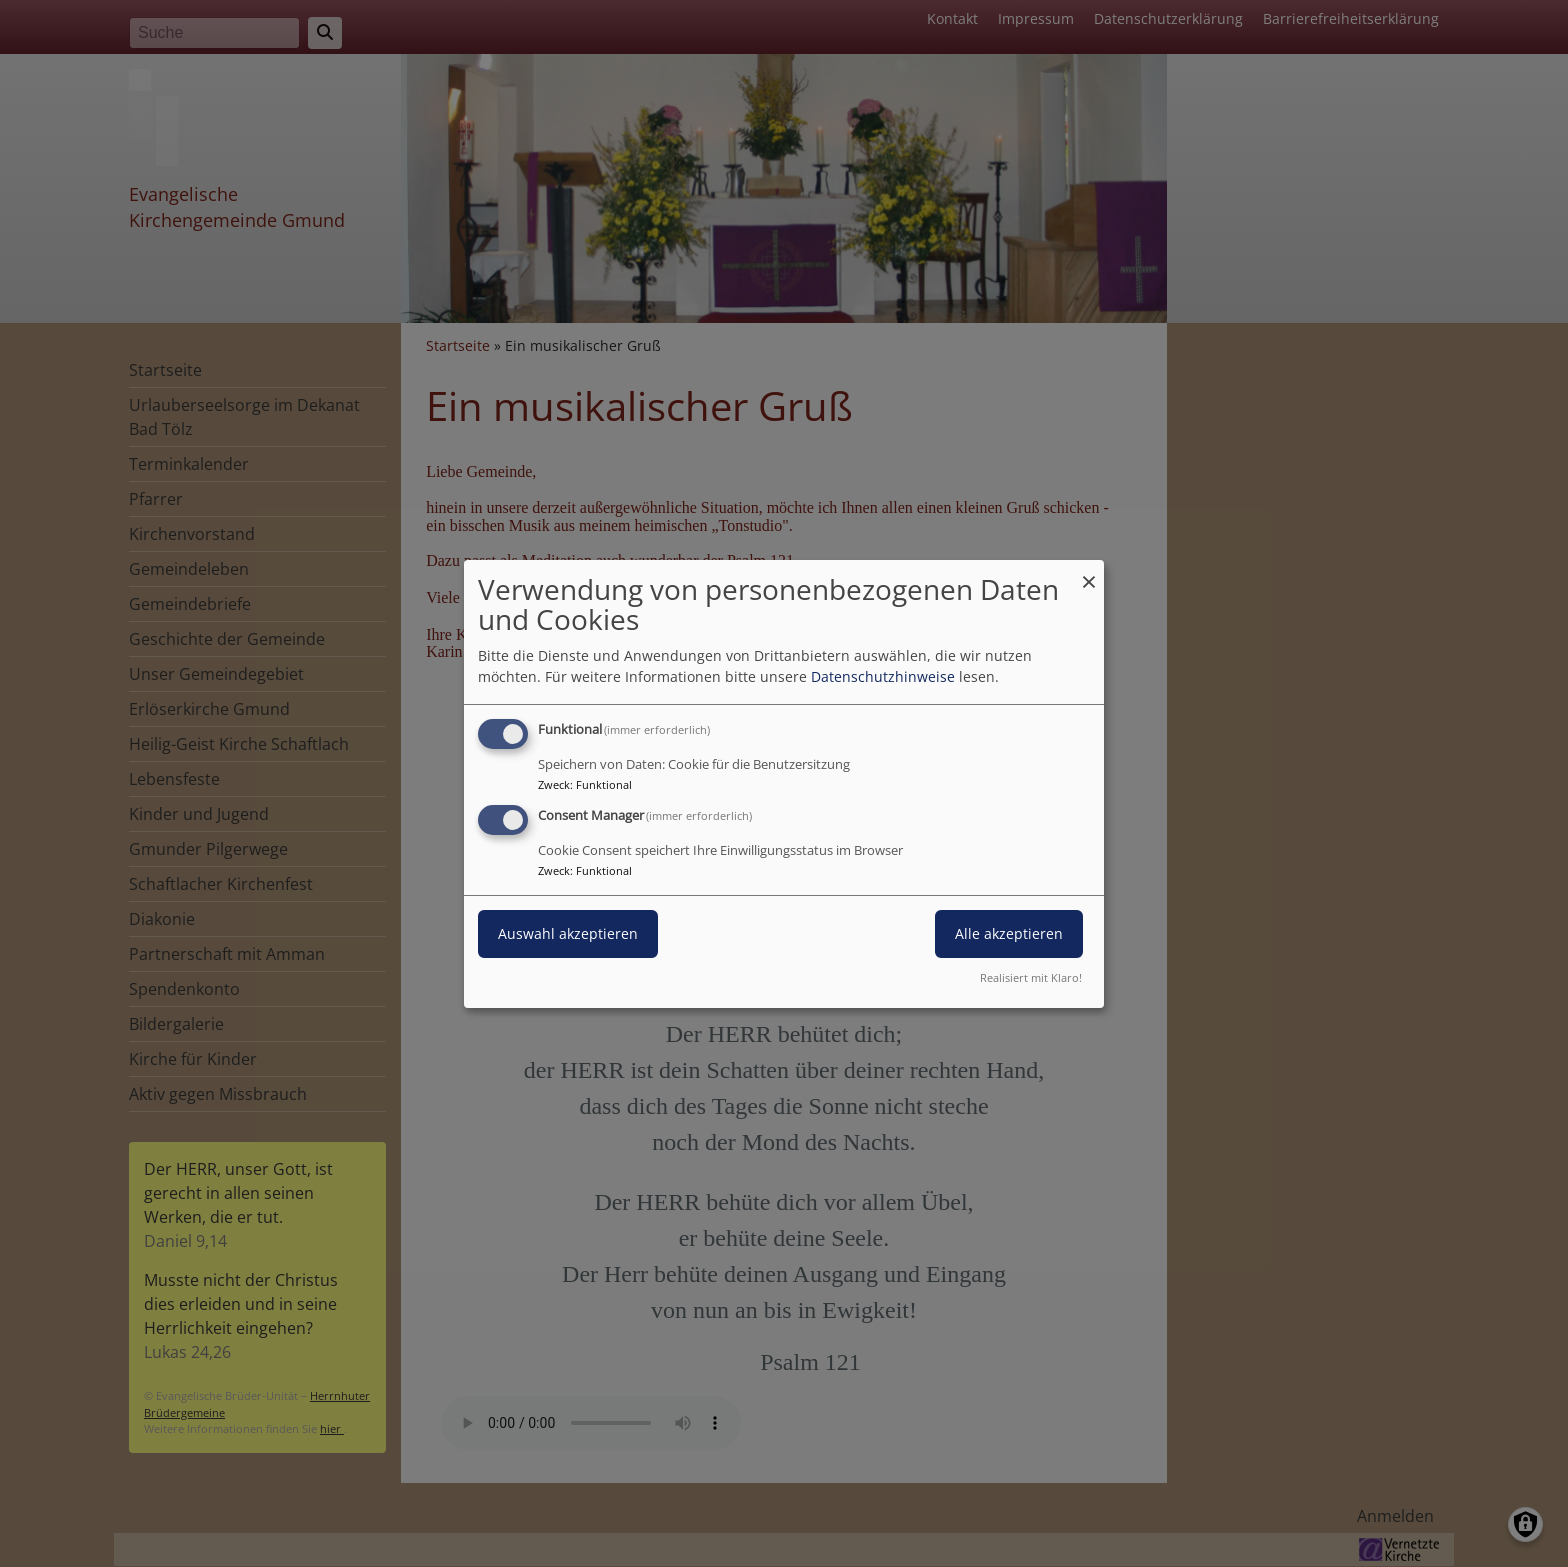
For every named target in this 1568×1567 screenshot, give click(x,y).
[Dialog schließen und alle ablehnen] (1089, 571)
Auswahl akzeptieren (568, 933)
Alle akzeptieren (1009, 933)
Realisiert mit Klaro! (1031, 977)
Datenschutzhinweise (883, 676)
